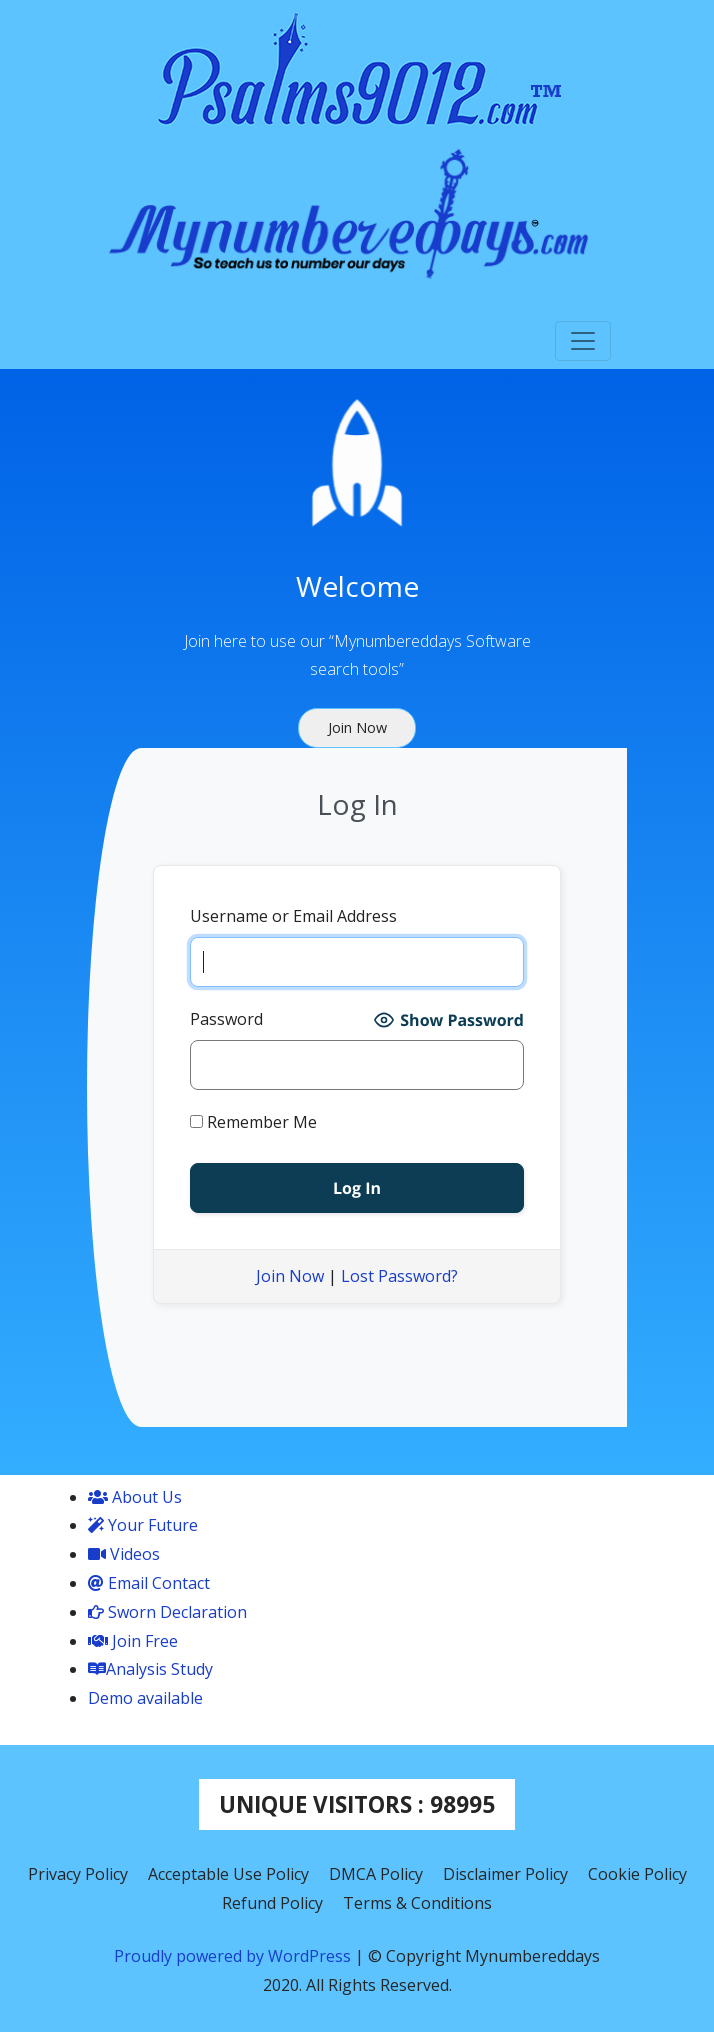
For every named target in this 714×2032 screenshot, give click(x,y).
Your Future (143, 1525)
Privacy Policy (78, 1874)
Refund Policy (272, 1903)
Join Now (290, 1276)
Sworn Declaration (167, 1612)
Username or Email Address (293, 916)
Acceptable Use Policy (228, 1874)
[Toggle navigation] (583, 341)
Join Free (133, 1641)
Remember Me (253, 1122)
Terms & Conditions (417, 1903)
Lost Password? (399, 1276)
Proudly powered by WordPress (234, 1956)
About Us (135, 1497)
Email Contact (149, 1583)
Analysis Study (150, 1669)
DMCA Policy (376, 1874)
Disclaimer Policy (505, 1874)
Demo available (145, 1698)
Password (226, 1019)
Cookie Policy (637, 1874)
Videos (124, 1554)
